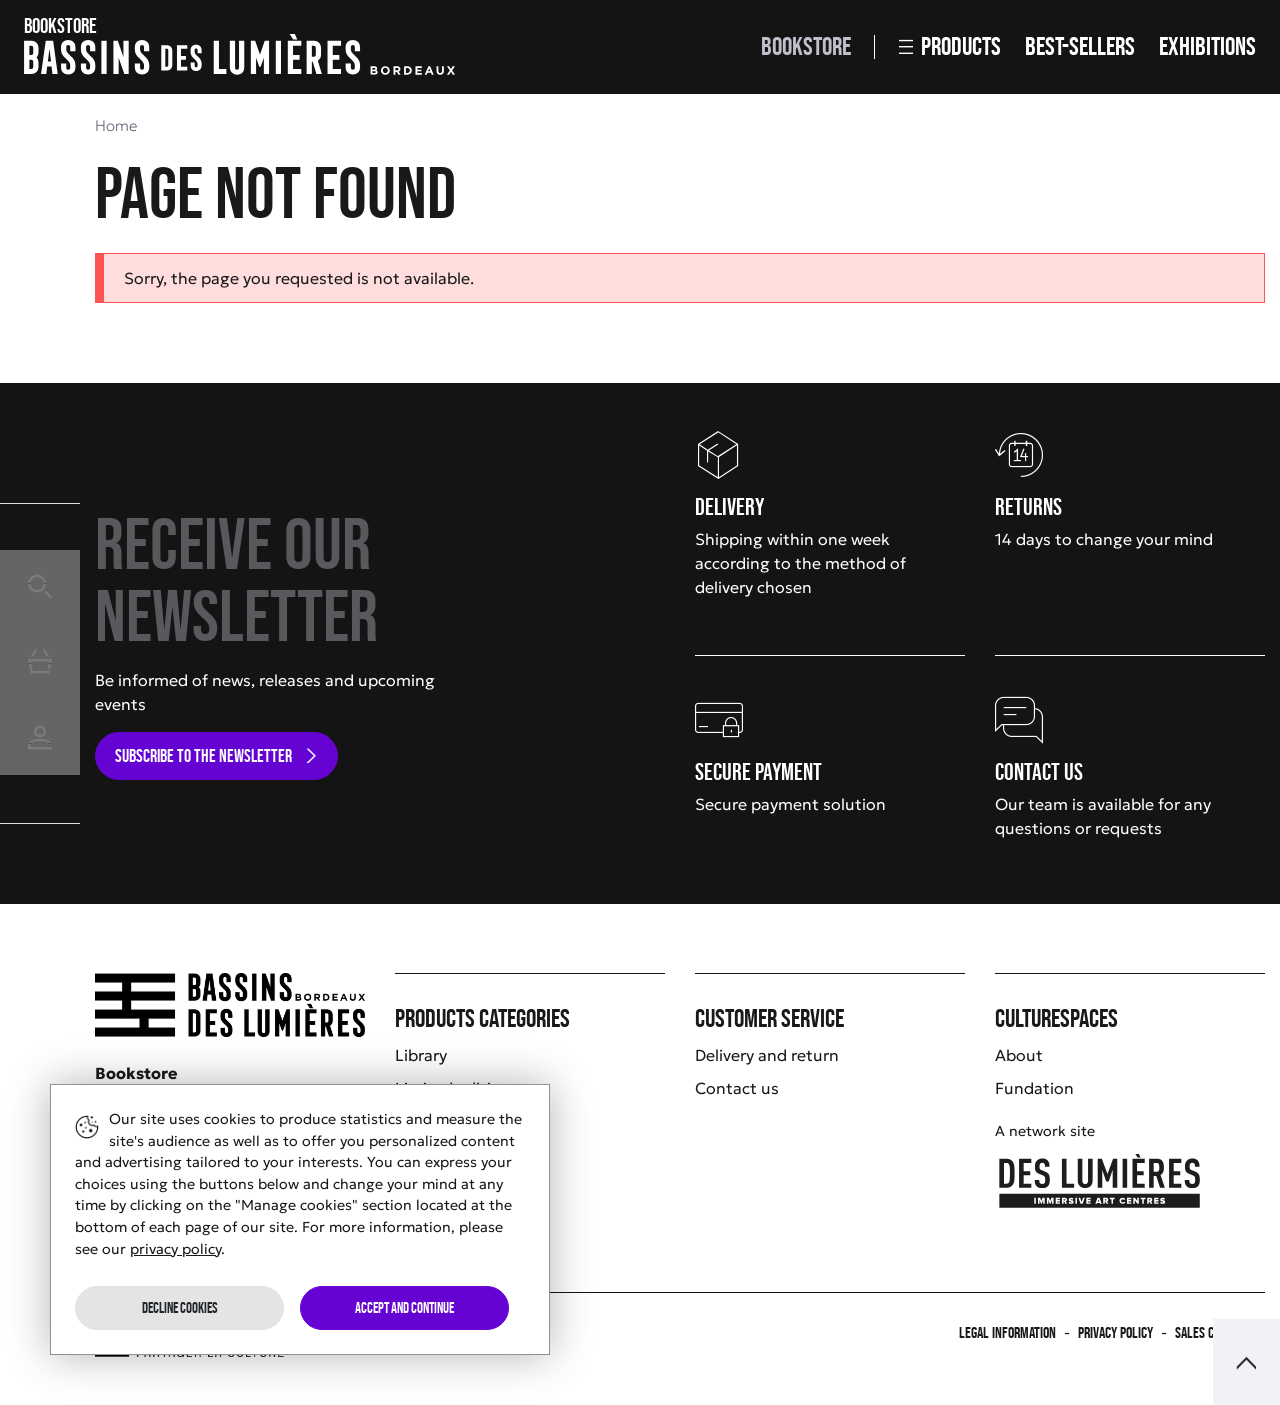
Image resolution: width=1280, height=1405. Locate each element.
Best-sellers (1080, 46)
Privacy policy (1115, 1332)
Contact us (737, 1088)
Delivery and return (767, 1055)
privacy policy (175, 1249)
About (1019, 1055)
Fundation (1034, 1088)
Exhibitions (1207, 46)
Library (421, 1055)
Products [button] (950, 46)
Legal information (1007, 1332)
